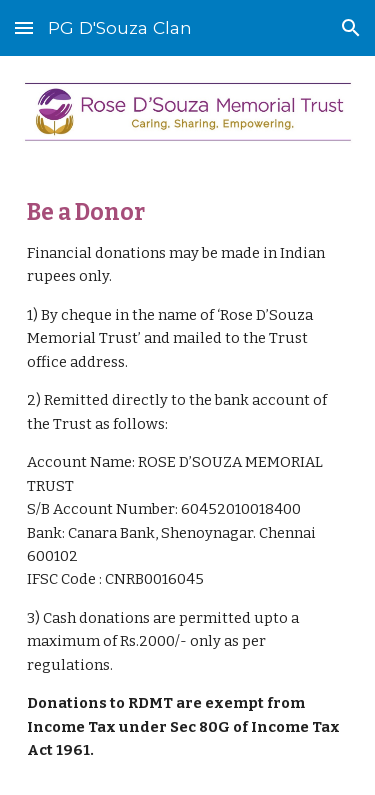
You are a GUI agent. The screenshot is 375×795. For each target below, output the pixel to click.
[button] (24, 27)
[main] (188, 481)
